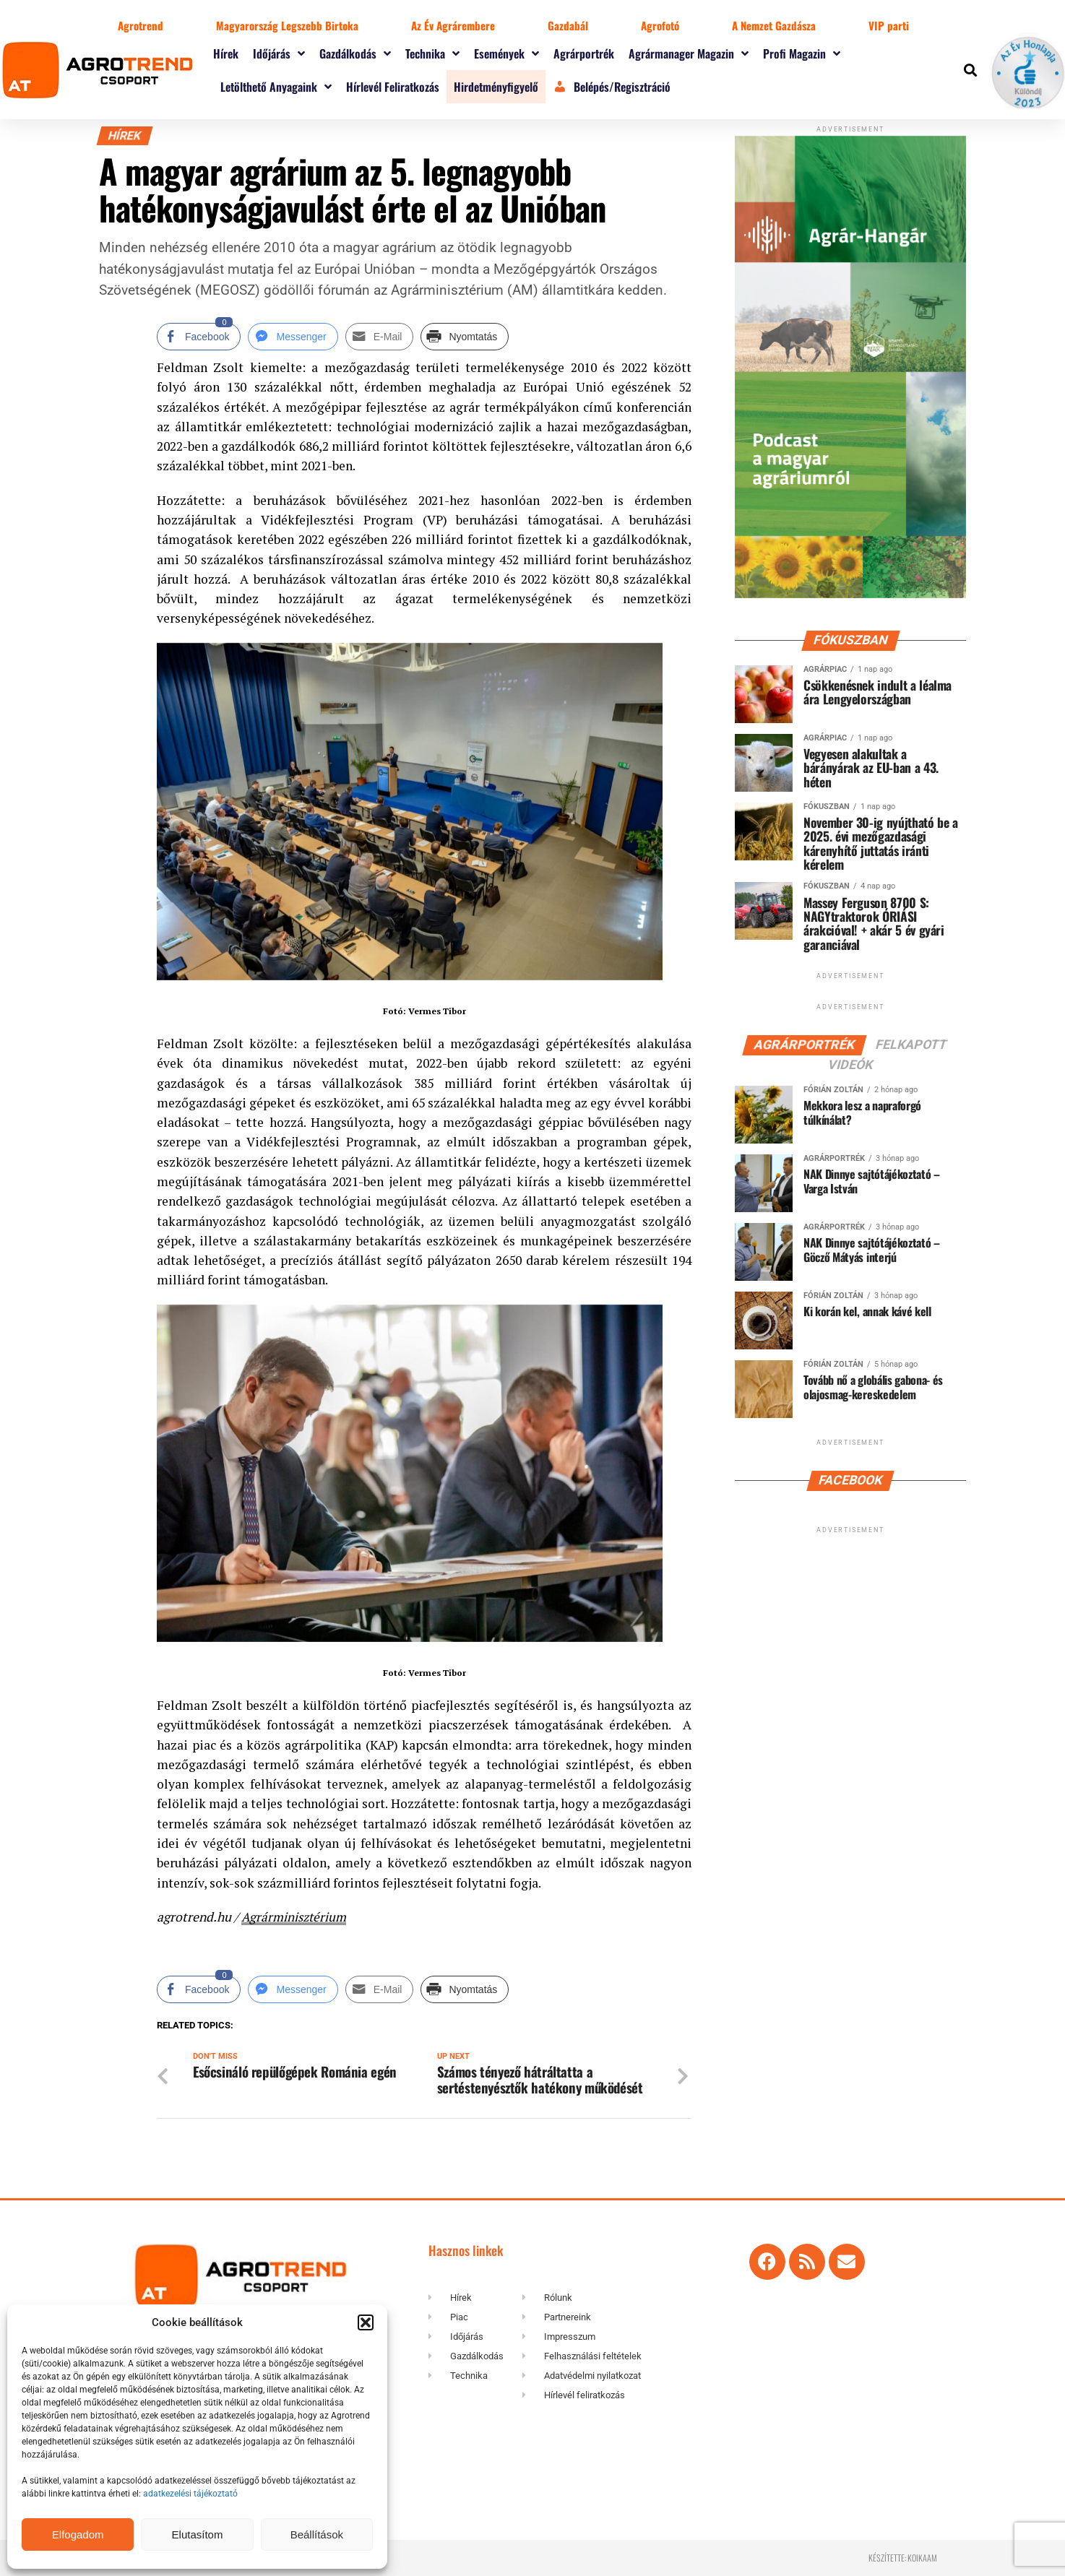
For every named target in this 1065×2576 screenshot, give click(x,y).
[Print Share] (465, 336)
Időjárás (279, 53)
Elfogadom (78, 2534)
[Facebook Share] (199, 336)
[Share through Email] (379, 336)
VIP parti (888, 25)
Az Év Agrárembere (453, 25)
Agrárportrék (583, 53)
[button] (365, 2322)
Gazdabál (568, 25)
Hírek (225, 53)
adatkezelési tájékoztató (191, 2494)
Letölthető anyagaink (276, 87)
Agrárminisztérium (294, 1917)
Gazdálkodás (355, 53)
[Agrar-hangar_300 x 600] (850, 595)
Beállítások (316, 2534)
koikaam (922, 2557)
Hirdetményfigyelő (496, 86)
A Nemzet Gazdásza (774, 25)
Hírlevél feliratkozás (392, 86)
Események (506, 53)
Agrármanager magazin (689, 53)
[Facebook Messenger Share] (292, 336)
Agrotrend (140, 25)
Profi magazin (801, 53)
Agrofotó (660, 25)
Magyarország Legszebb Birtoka (287, 25)
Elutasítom (197, 2534)
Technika (432, 53)
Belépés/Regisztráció (612, 86)
